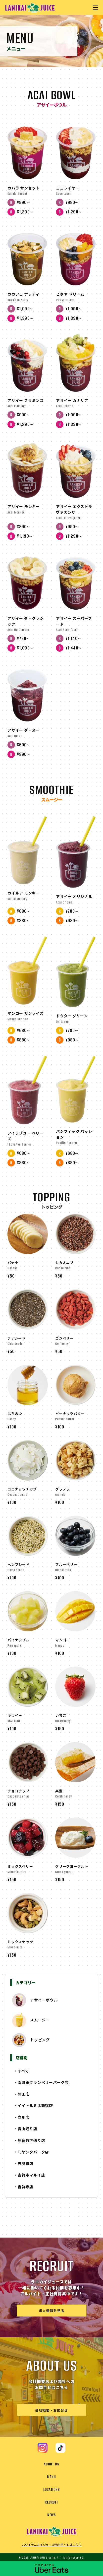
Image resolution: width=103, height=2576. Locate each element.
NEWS (51, 2514)
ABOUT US (51, 2464)
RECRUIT (51, 2502)
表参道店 (25, 2163)
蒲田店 (23, 2094)
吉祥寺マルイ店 (31, 2175)
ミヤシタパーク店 (33, 2151)
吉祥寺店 (25, 2186)
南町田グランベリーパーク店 (43, 2082)
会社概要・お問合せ (51, 2410)
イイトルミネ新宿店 (35, 2105)
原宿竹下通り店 (31, 2140)
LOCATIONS (51, 2489)
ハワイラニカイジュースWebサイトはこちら (51, 2544)
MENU (51, 2476)
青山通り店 (27, 2128)
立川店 (23, 2117)
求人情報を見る (51, 2310)
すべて (23, 2070)
